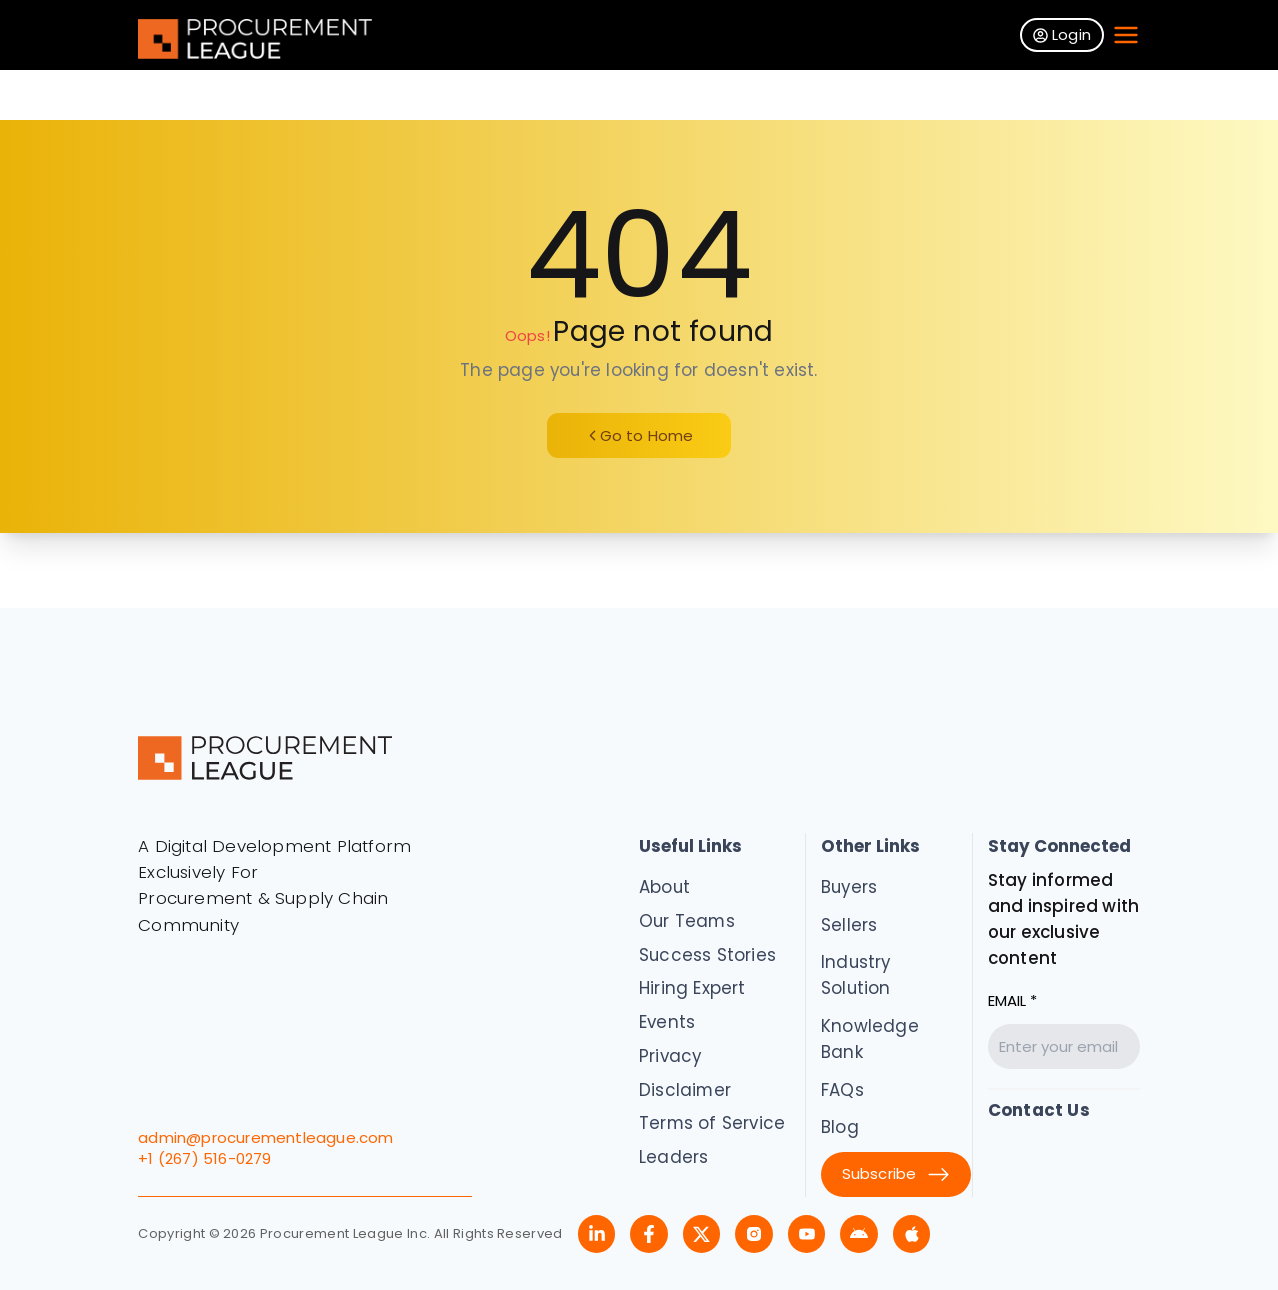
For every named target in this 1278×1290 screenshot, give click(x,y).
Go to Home (639, 435)
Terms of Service (712, 1123)
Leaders (673, 1157)
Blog (840, 1127)
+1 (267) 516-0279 (204, 1158)
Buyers (849, 887)
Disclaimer (685, 1090)
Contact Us (1039, 1110)
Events (667, 1022)
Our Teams (687, 921)
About (664, 887)
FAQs (842, 1090)
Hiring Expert (692, 988)
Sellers (849, 925)
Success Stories (707, 955)
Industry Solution (856, 975)
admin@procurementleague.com (265, 1137)
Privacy (670, 1056)
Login (1062, 34)
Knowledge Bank (870, 1039)
